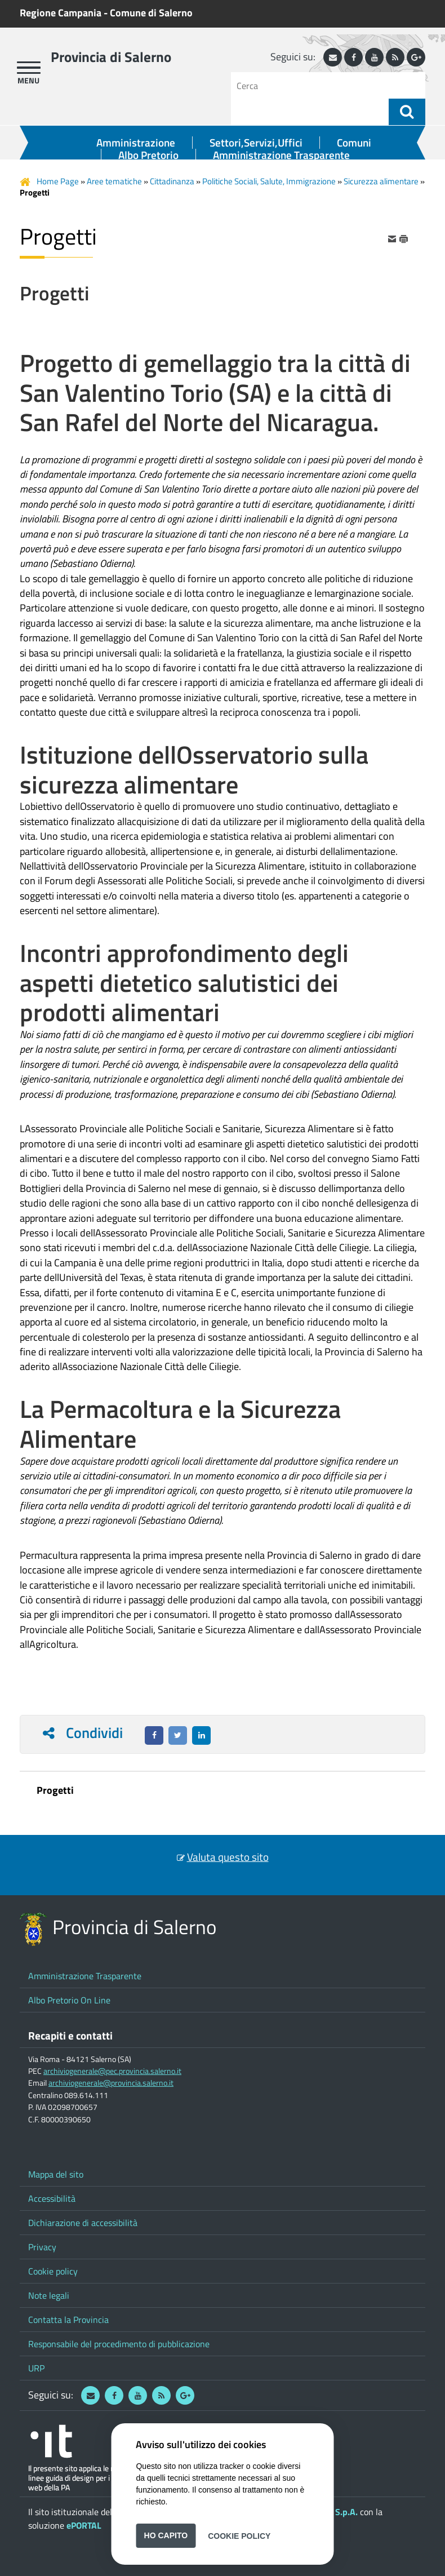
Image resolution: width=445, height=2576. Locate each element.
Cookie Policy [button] (239, 2535)
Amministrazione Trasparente (281, 155)
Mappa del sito (55, 2174)
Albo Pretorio (148, 155)
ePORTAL (83, 2525)
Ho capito (166, 2535)
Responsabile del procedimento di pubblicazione (119, 2344)
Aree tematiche (114, 181)
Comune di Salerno (151, 12)
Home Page (58, 181)
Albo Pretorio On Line (69, 2000)
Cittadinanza (172, 181)
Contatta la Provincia (68, 2319)
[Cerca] (314, 85)
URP (36, 2368)
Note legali (48, 2295)
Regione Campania (60, 12)
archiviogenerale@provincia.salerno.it (110, 2083)
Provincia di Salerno (111, 57)
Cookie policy (53, 2271)
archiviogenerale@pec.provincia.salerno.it (112, 2071)
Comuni (354, 142)
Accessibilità (51, 2198)
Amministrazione (135, 142)
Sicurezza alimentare (381, 181)
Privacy (42, 2247)
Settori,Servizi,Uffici (256, 142)
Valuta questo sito (228, 1856)
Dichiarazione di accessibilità (82, 2222)
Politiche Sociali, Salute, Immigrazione (269, 181)
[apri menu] (28, 67)
